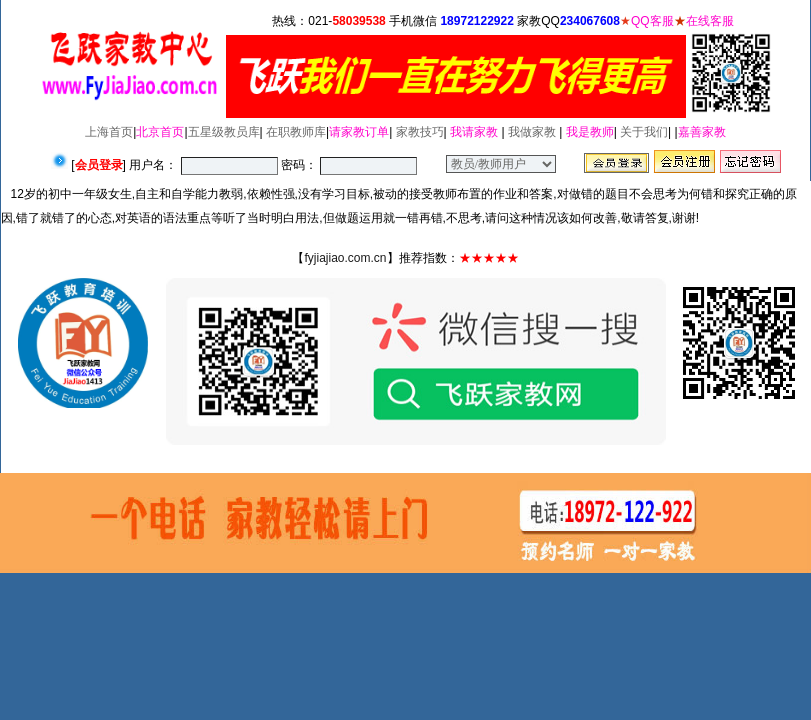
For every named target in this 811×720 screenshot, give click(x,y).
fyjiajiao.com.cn (345, 258)
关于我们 (644, 132)
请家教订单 (359, 132)
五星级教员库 (224, 132)
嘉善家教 (702, 132)
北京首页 (160, 132)
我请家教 (474, 132)
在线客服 (710, 21)
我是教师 (590, 132)
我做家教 (532, 132)
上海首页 (109, 132)
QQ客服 (652, 21)
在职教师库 (296, 132)
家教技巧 (420, 132)
